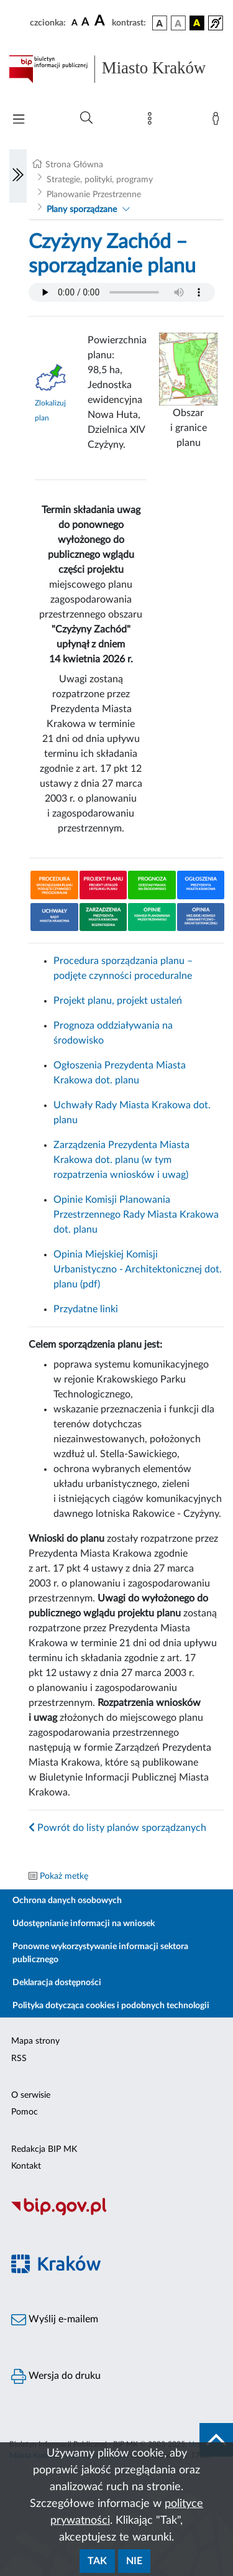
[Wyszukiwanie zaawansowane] (86, 118)
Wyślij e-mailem (54, 2319)
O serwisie (30, 2095)
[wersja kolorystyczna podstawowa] (160, 23)
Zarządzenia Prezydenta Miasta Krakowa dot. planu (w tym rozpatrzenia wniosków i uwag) (121, 1160)
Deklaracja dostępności (56, 1982)
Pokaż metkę (64, 1876)
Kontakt (26, 2166)
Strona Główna (74, 164)
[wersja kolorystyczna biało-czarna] (178, 23)
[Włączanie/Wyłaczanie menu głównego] (18, 120)
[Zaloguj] (218, 121)
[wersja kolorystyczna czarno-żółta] (197, 23)
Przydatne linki (85, 1309)
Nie (134, 2561)
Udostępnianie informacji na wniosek (83, 1923)
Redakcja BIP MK (44, 2149)
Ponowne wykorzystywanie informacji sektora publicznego (100, 1953)
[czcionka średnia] (85, 22)
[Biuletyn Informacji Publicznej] (116, 2213)
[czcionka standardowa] (74, 22)
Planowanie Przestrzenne (94, 194)
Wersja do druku (56, 2376)
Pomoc (24, 2112)
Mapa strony (35, 2041)
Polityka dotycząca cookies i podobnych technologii (110, 2005)
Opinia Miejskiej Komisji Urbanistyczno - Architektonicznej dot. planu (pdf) (137, 1269)
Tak (97, 2561)
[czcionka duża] (101, 21)
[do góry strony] (216, 2440)
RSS (19, 2058)
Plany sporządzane (82, 209)
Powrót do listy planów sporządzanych (117, 1828)
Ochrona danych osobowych (67, 1900)
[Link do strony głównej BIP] (116, 69)
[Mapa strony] (152, 121)
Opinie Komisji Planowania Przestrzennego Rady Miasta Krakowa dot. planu (136, 1215)
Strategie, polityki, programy (100, 179)
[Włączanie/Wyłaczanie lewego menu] (18, 176)
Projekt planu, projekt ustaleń (117, 1001)
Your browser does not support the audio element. (122, 292)
